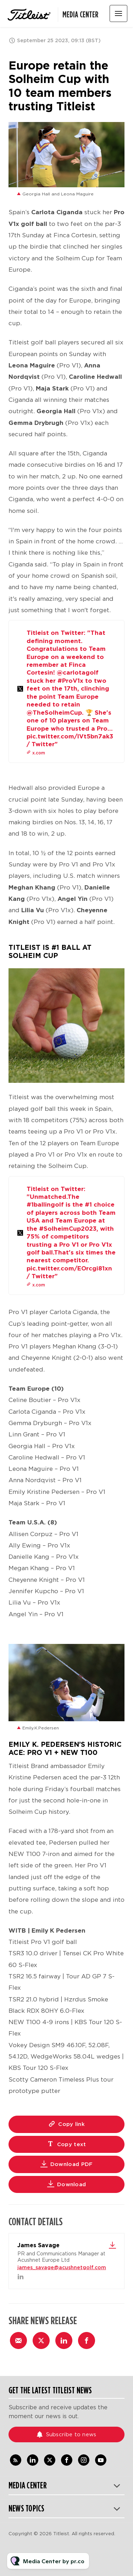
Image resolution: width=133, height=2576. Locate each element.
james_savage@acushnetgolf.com (61, 2267)
